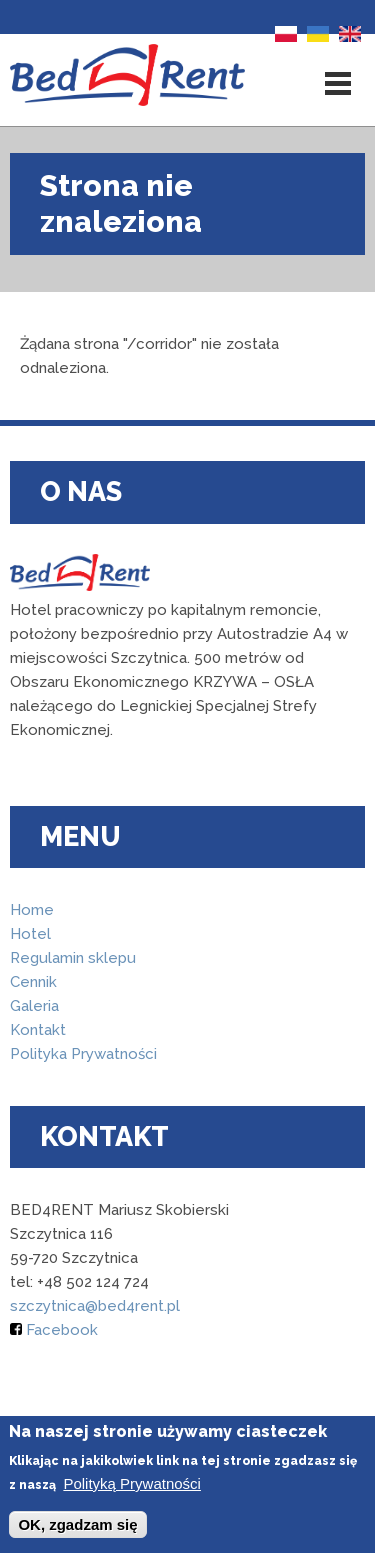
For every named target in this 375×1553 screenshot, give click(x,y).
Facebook (54, 1330)
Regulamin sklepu (73, 958)
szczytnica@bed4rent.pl (95, 1306)
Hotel (30, 934)
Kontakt (38, 1030)
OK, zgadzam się (77, 1525)
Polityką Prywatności (132, 1484)
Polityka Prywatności (83, 1054)
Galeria (34, 1006)
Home (32, 910)
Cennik (33, 982)
